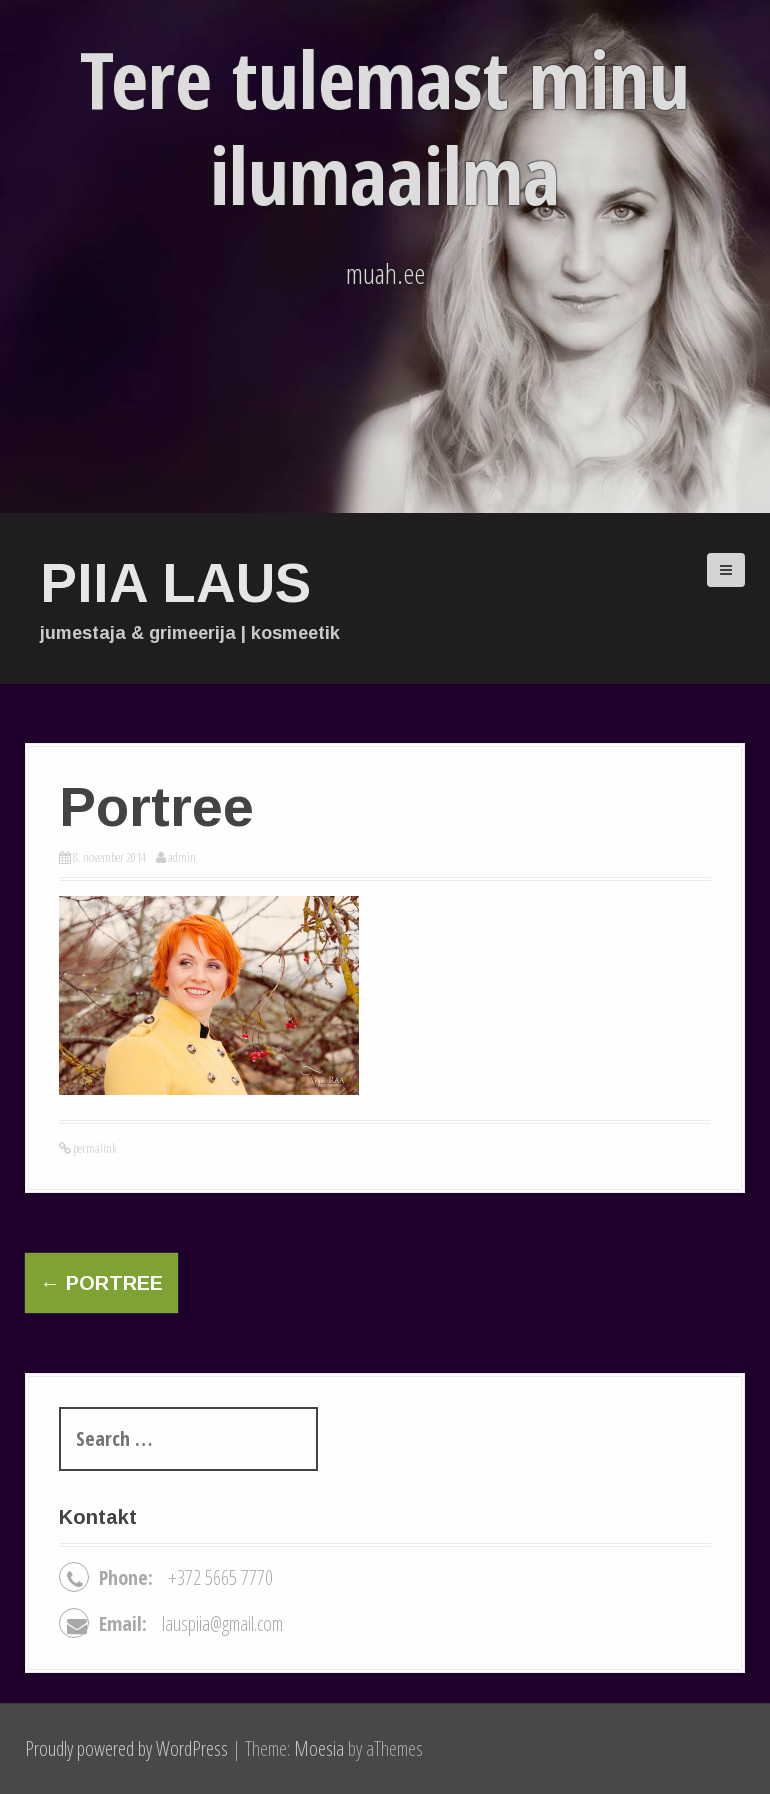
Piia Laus (175, 583)
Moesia (319, 1748)
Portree (101, 1283)
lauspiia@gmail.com (222, 1623)
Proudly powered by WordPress (126, 1748)
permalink (94, 1148)
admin (182, 857)
